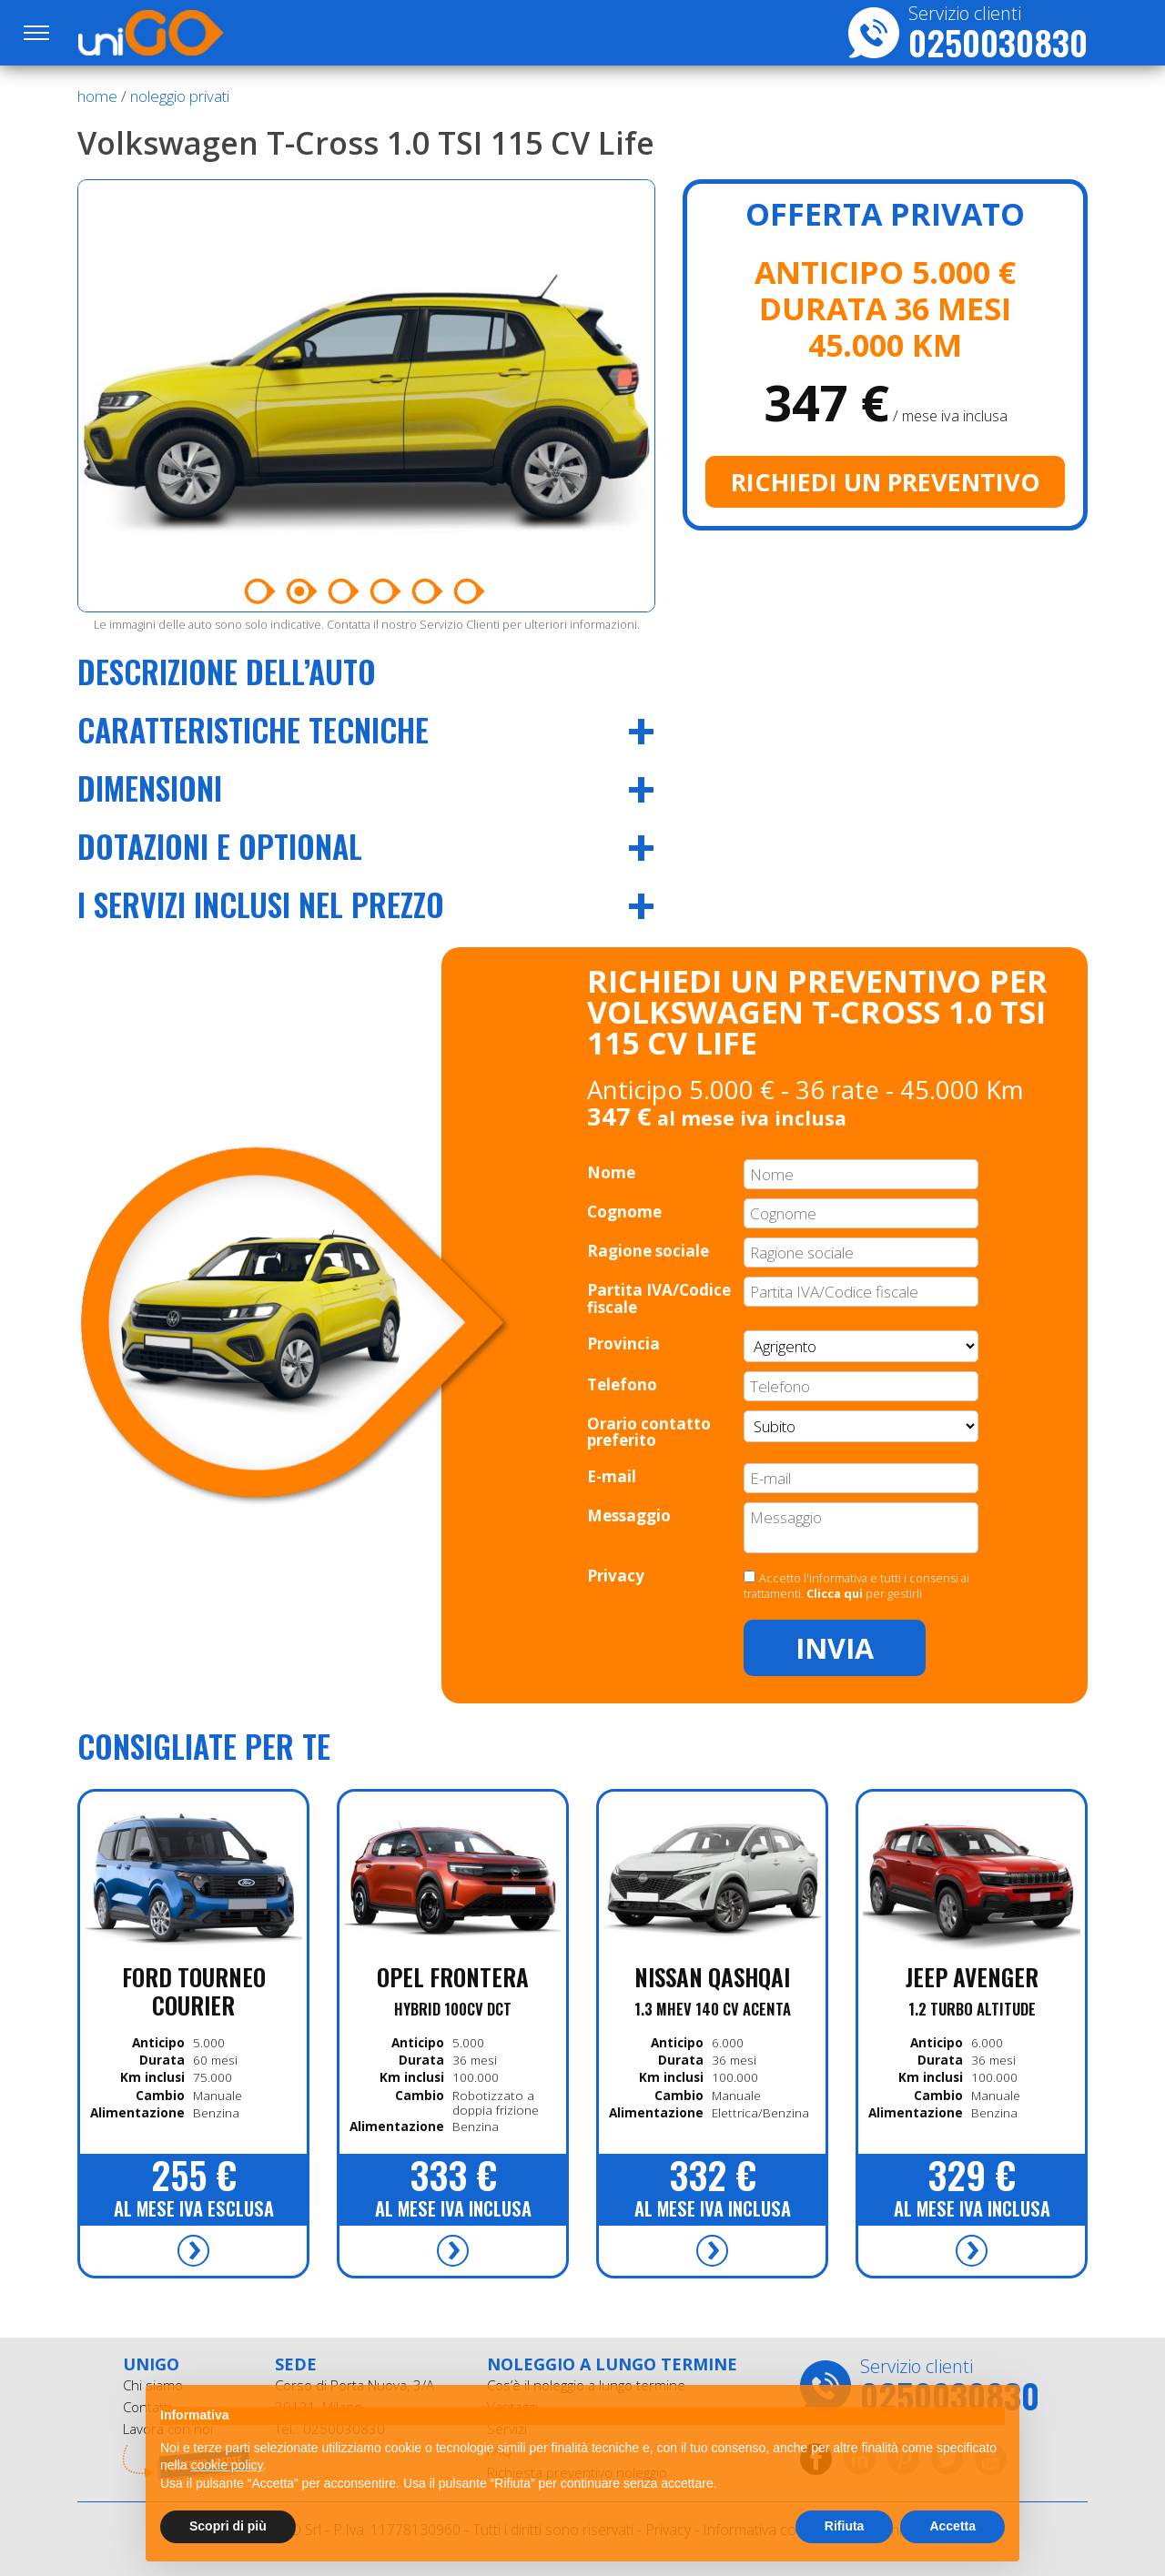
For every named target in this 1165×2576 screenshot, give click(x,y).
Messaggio (629, 1515)
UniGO (175, 33)
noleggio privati (179, 96)
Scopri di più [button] (228, 2526)
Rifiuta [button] (845, 2526)
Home (97, 96)
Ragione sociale (648, 1250)
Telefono (622, 1384)
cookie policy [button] (226, 2465)
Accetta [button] (952, 2526)
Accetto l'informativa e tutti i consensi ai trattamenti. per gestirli (856, 1585)
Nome (611, 1172)
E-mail (611, 1476)
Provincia (623, 1343)
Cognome (624, 1211)
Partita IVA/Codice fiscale (659, 1298)
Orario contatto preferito (649, 1432)
